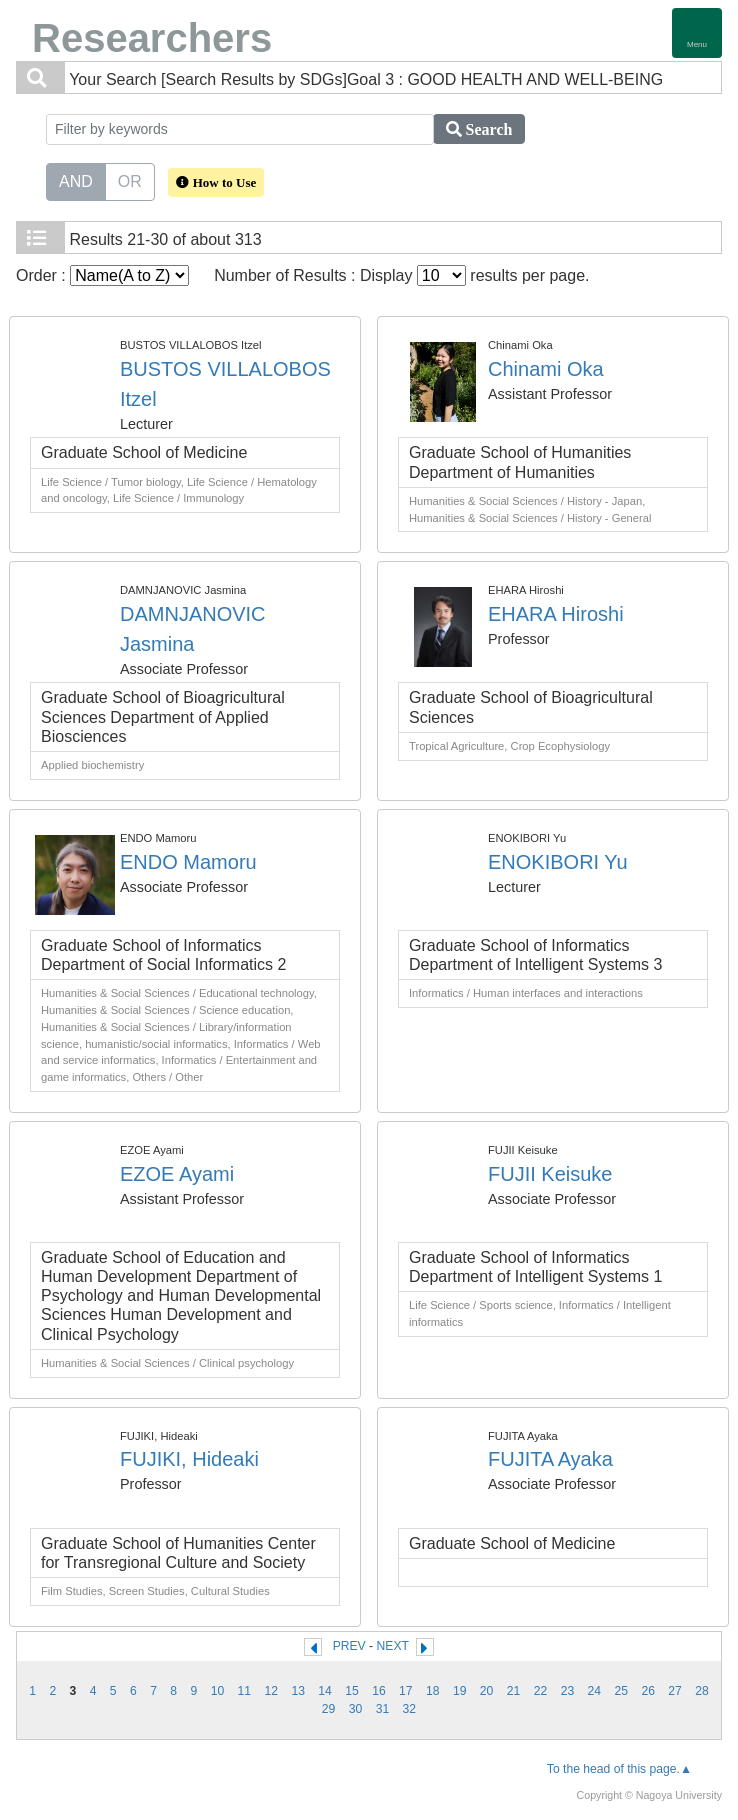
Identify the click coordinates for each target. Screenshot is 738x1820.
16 (379, 1691)
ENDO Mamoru (188, 862)
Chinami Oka (546, 369)
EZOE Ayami (177, 1174)
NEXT (393, 1646)
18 (433, 1691)
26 (648, 1691)
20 (487, 1691)
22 (541, 1691)
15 (352, 1691)
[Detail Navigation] (697, 33)
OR (130, 180)
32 (410, 1709)
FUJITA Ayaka (550, 1459)
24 (595, 1691)
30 (356, 1709)
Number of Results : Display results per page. (401, 275)
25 (621, 1691)
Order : (102, 275)
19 (460, 1691)
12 (271, 1691)
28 (702, 1691)
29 (329, 1709)
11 (245, 1691)
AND (76, 180)
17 (406, 1691)
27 (675, 1691)
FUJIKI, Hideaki (189, 1459)
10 (218, 1691)
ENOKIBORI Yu (558, 862)
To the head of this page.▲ (619, 1769)
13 (298, 1691)
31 (383, 1709)
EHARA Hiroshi (556, 614)
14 (325, 1691)
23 (568, 1691)
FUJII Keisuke (550, 1174)
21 (514, 1691)
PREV (349, 1646)
